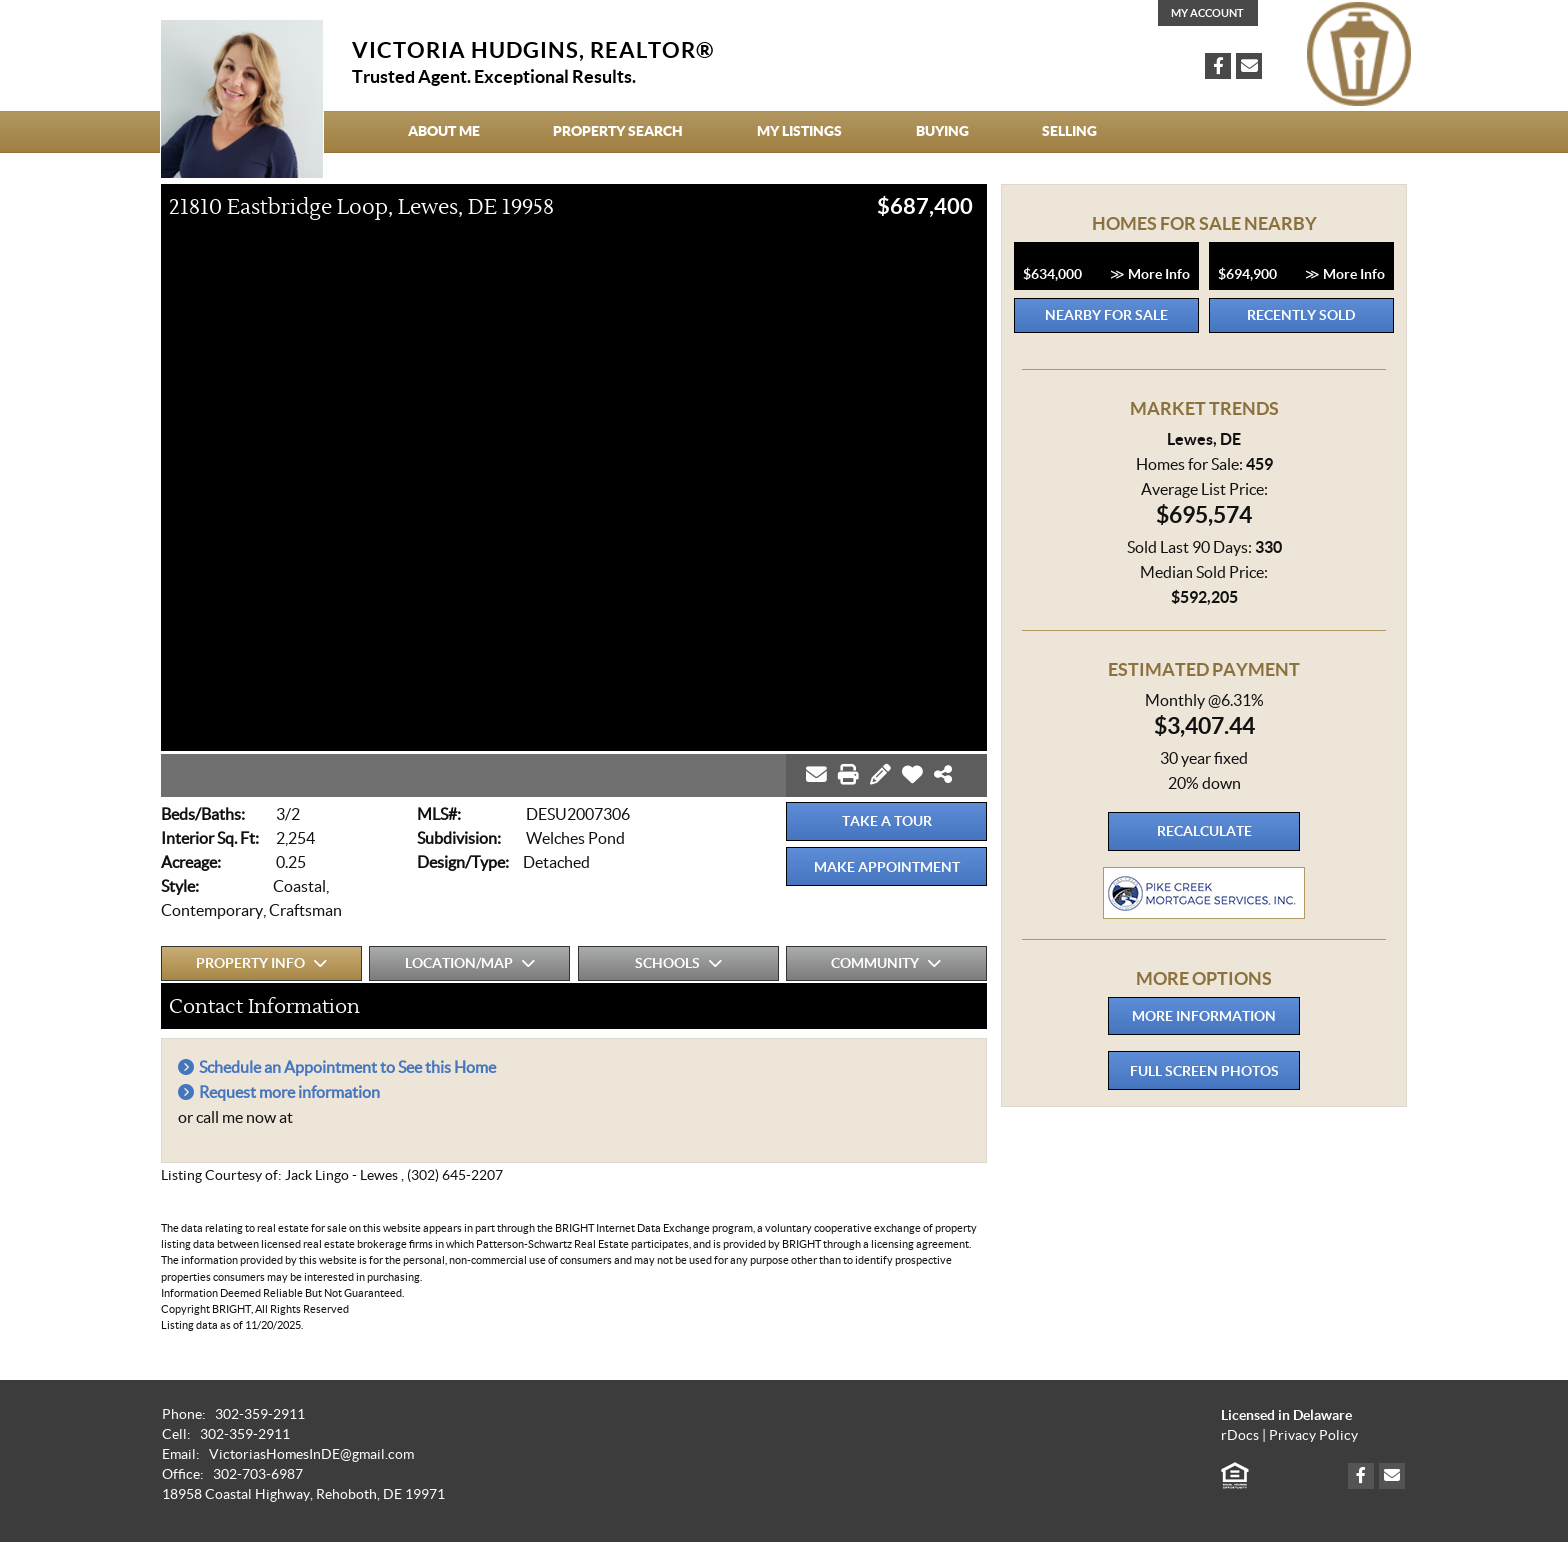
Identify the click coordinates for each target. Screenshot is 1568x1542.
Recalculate (1204, 831)
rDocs (1240, 1435)
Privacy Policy (1313, 1435)
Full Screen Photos (1204, 1071)
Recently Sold (1301, 315)
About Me (444, 131)
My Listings (799, 131)
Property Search (618, 131)
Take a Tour (887, 821)
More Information (1204, 1016)
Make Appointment (887, 867)
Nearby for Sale (1106, 315)
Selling (1069, 131)
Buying (942, 131)
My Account (1207, 13)
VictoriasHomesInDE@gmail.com (311, 1454)
